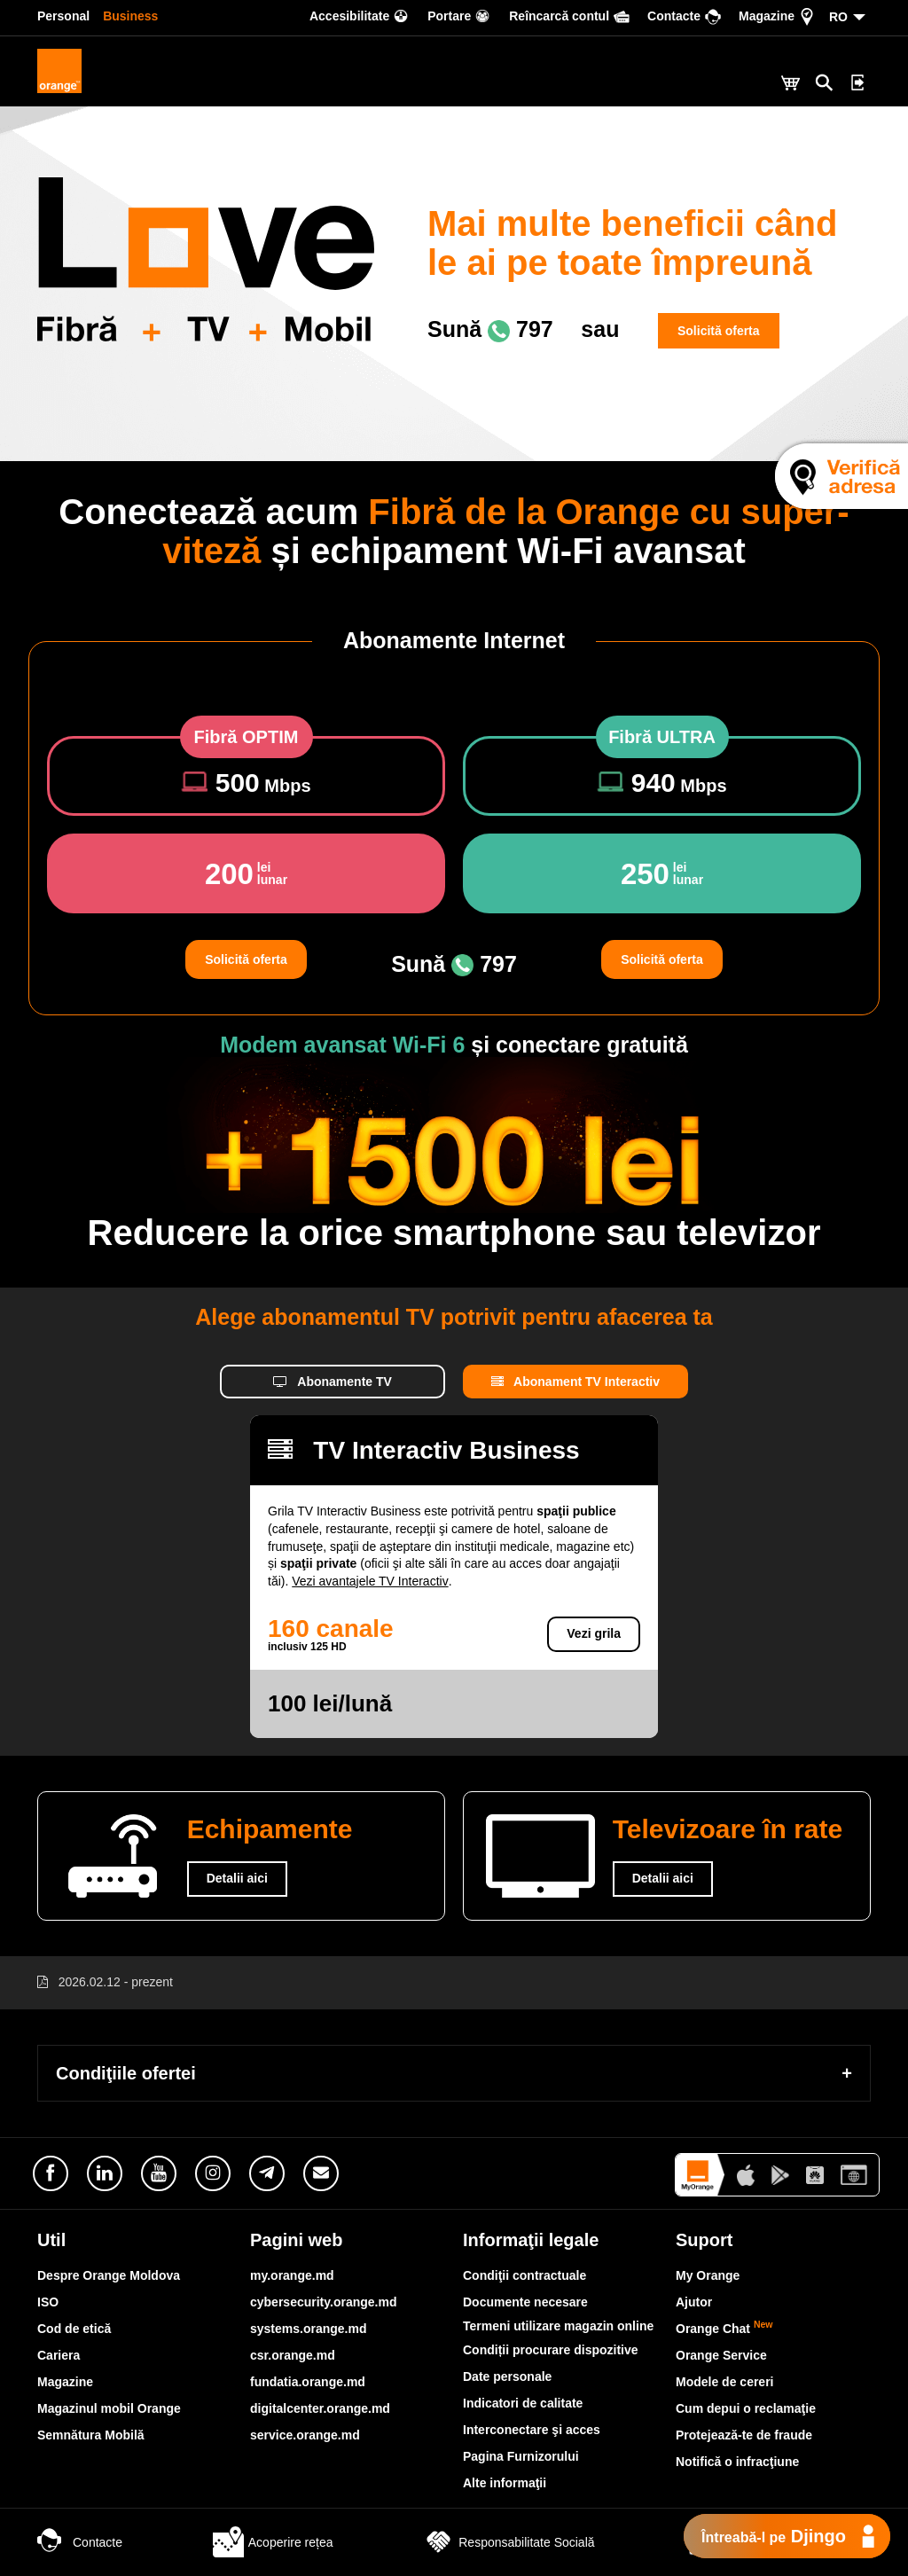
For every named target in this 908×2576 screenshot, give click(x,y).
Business (130, 16)
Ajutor (694, 2302)
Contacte (79, 2542)
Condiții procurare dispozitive (550, 2350)
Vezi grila (594, 1633)
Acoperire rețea (273, 2542)
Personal (63, 16)
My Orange (708, 2275)
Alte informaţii (504, 2483)
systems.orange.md (308, 2329)
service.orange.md (305, 2435)
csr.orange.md (292, 2355)
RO (838, 17)
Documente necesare (525, 2302)
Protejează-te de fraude (744, 2435)
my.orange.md (292, 2275)
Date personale (507, 2376)
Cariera (58, 2355)
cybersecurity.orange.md (323, 2302)
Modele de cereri (725, 2382)
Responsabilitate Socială (508, 2542)
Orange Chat (724, 2329)
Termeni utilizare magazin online (558, 2326)
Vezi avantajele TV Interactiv (370, 1581)
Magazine (65, 2382)
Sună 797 (490, 329)
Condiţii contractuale (524, 2275)
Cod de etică (74, 2329)
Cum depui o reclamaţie (746, 2408)
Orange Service (721, 2355)
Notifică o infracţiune (737, 2462)
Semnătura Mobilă (91, 2435)
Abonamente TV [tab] (332, 1381)
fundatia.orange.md (307, 2382)
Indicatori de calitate (523, 2403)
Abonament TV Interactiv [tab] (575, 1381)
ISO (48, 2302)
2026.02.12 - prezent (116, 1982)
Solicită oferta (718, 331)
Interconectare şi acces (531, 2430)
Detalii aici (237, 1878)
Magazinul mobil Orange (109, 2408)
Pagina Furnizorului (521, 2456)
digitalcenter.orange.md (320, 2408)
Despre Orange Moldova (108, 2275)
